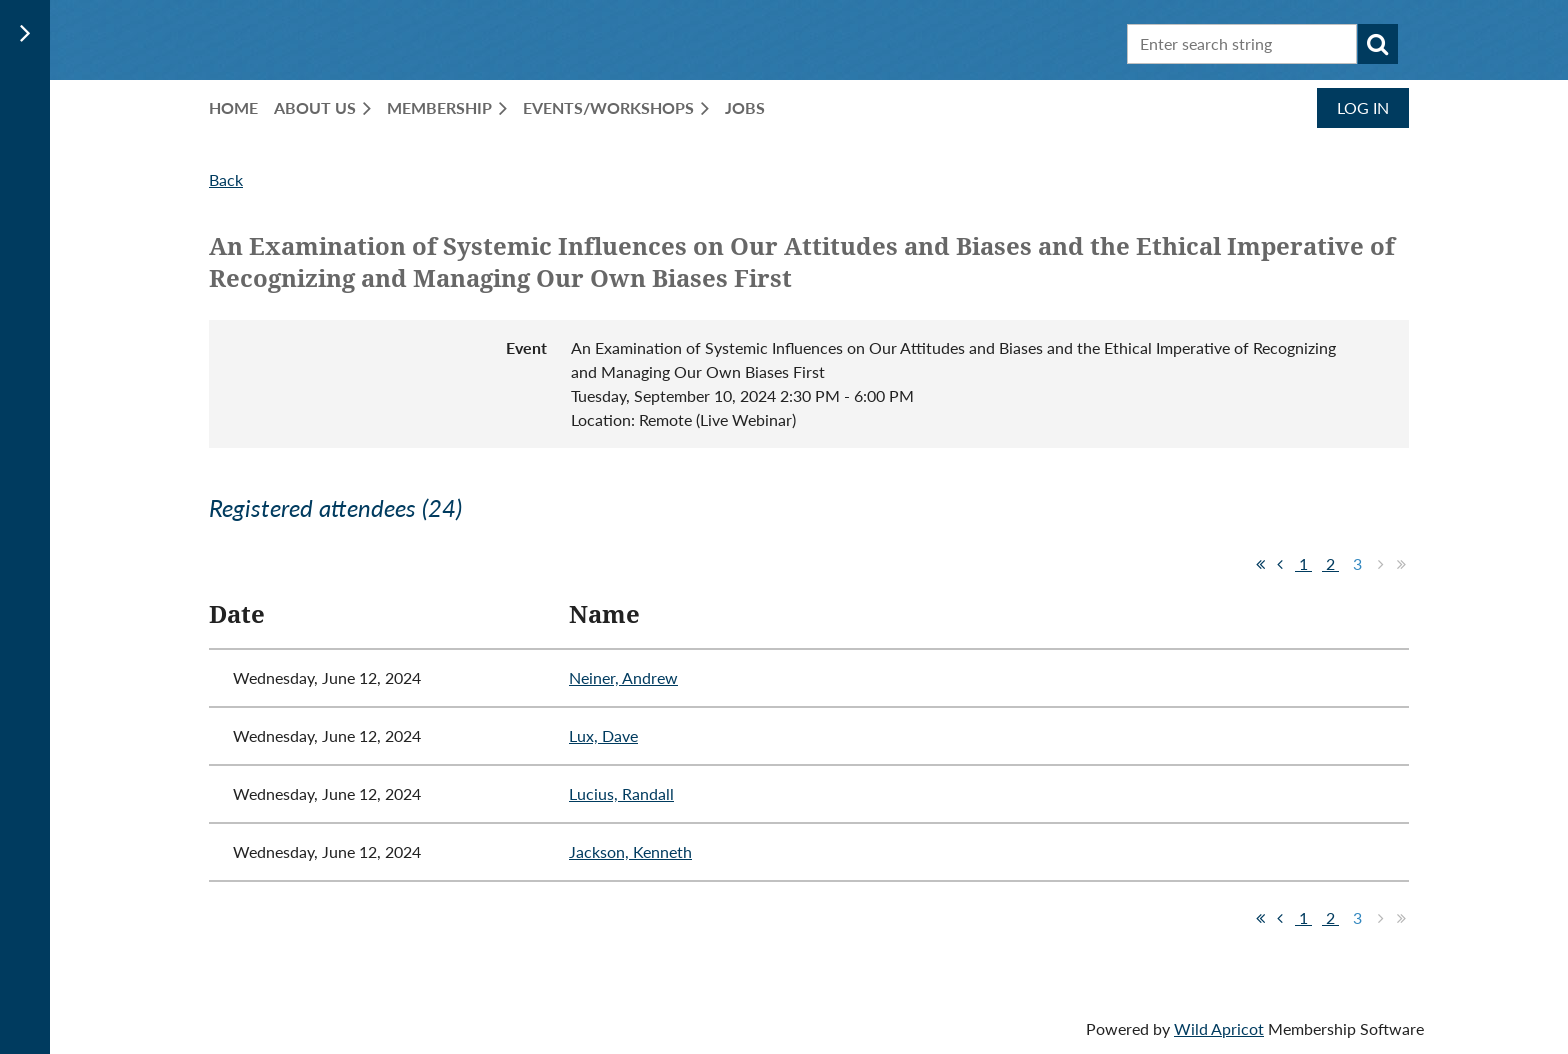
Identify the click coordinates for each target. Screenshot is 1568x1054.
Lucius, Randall (621, 793)
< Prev (1280, 564)
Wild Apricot (1219, 1028)
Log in (1363, 107)
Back (226, 179)
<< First (1260, 564)
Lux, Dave (603, 735)
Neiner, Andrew (623, 677)
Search (1378, 44)
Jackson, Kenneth (630, 851)
